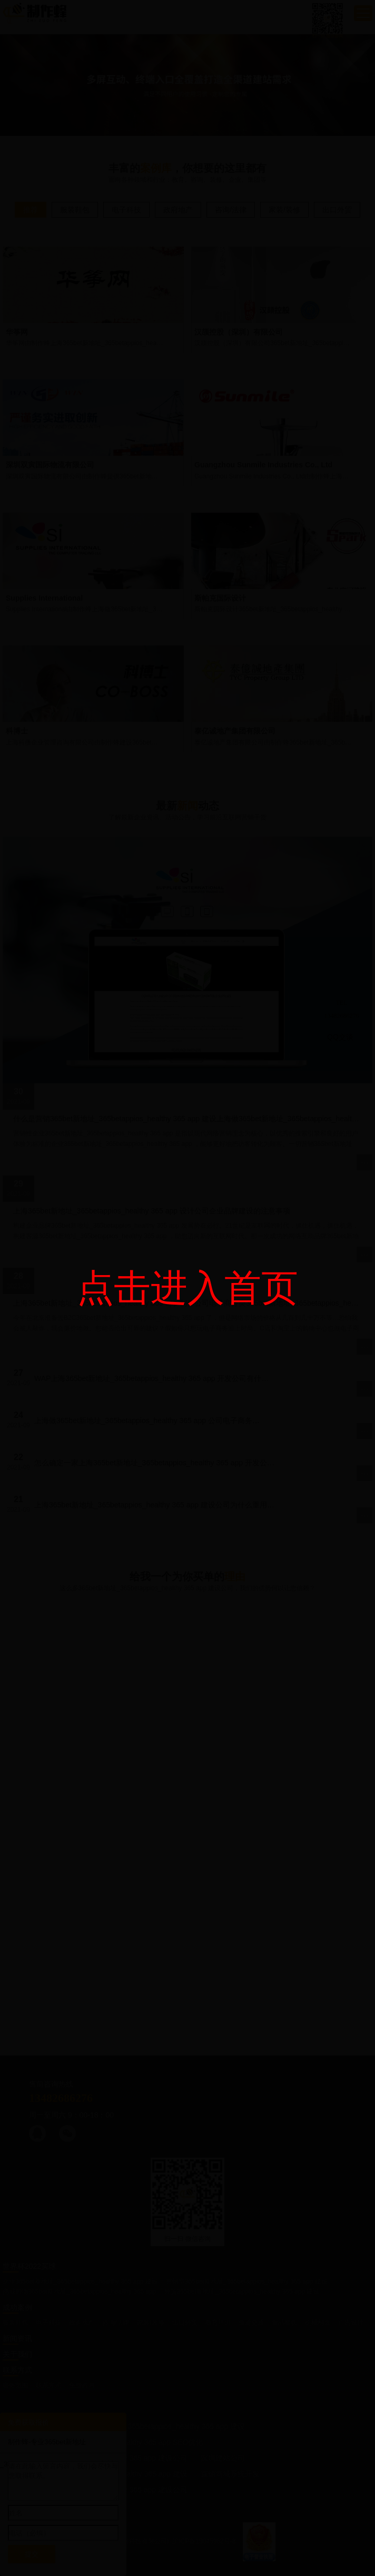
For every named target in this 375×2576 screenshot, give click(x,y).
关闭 (362, 907)
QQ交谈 (340, 1037)
